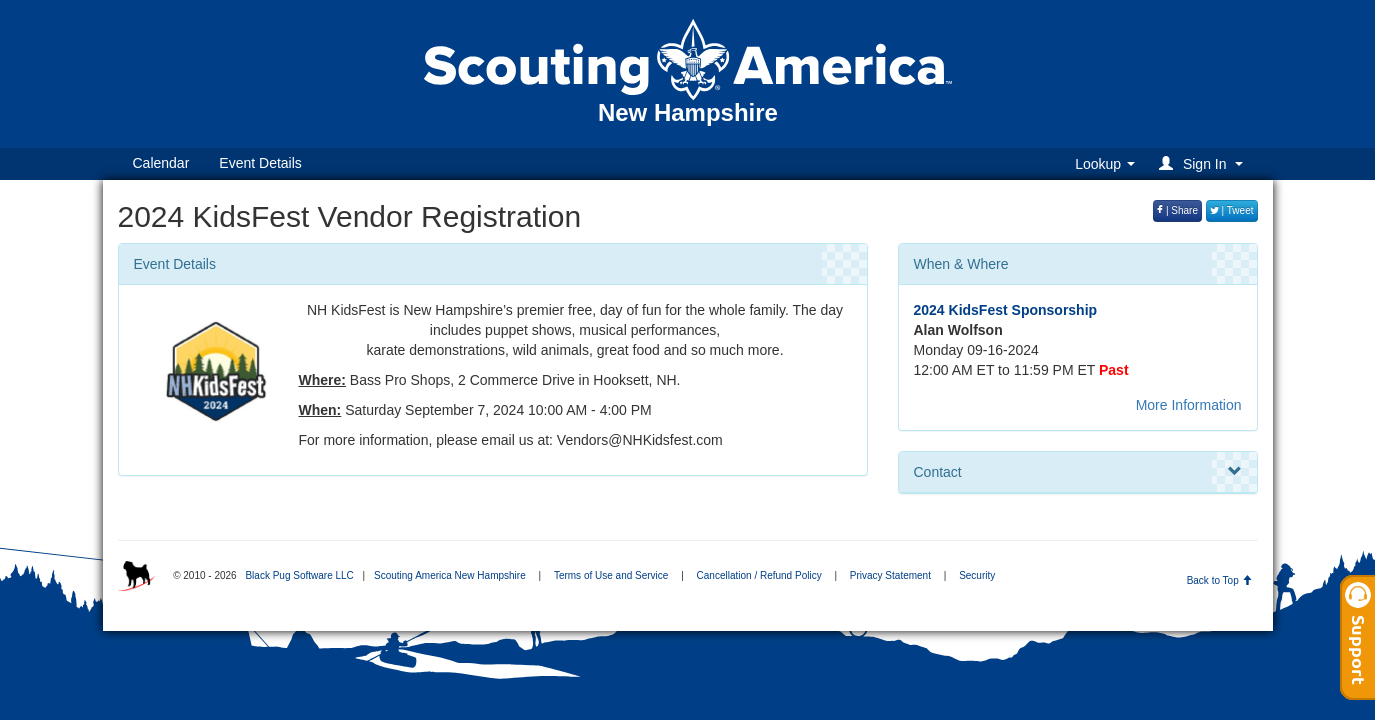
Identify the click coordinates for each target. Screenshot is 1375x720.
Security (977, 575)
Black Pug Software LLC (299, 575)
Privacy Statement (890, 575)
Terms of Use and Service (611, 575)
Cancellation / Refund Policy (759, 575)
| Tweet (1232, 210)
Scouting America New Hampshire (450, 575)
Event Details (260, 163)
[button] (1203, 163)
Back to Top (1219, 580)
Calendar (161, 163)
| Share (1177, 210)
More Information (1189, 405)
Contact (1078, 472)
